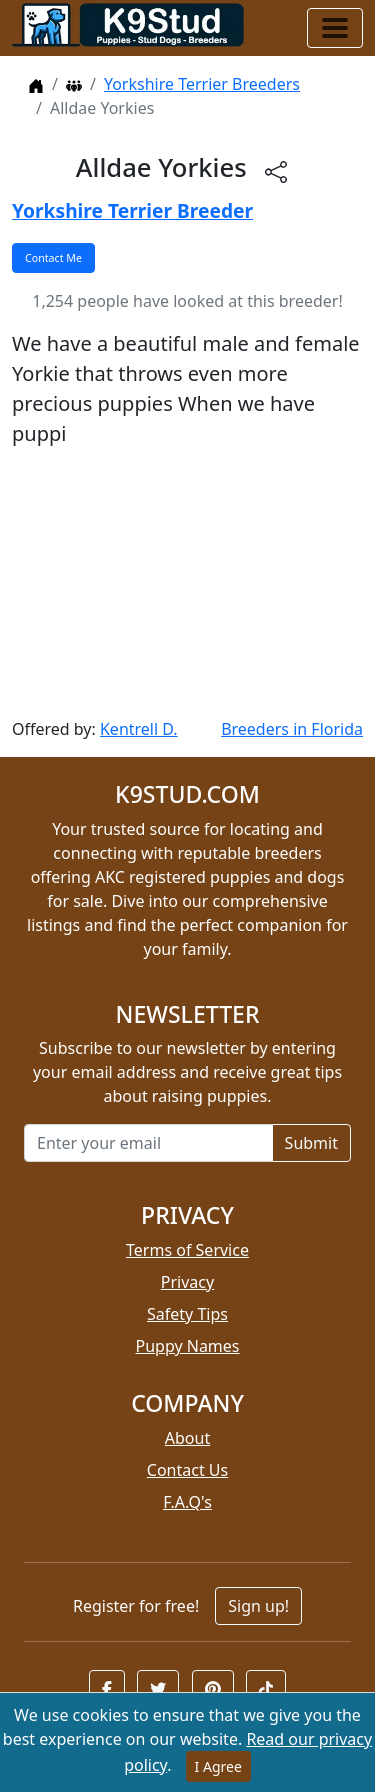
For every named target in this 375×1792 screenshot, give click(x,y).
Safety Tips (187, 1314)
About (187, 1438)
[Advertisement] (187, 583)
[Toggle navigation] (335, 28)
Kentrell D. (139, 729)
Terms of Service (187, 1250)
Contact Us (187, 1470)
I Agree (218, 1766)
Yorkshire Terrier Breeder (132, 210)
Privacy (187, 1282)
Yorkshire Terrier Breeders (202, 84)
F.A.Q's (187, 1502)
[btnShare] (276, 170)
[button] (107, 1689)
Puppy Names (187, 1346)
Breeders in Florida (292, 729)
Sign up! (258, 1606)
